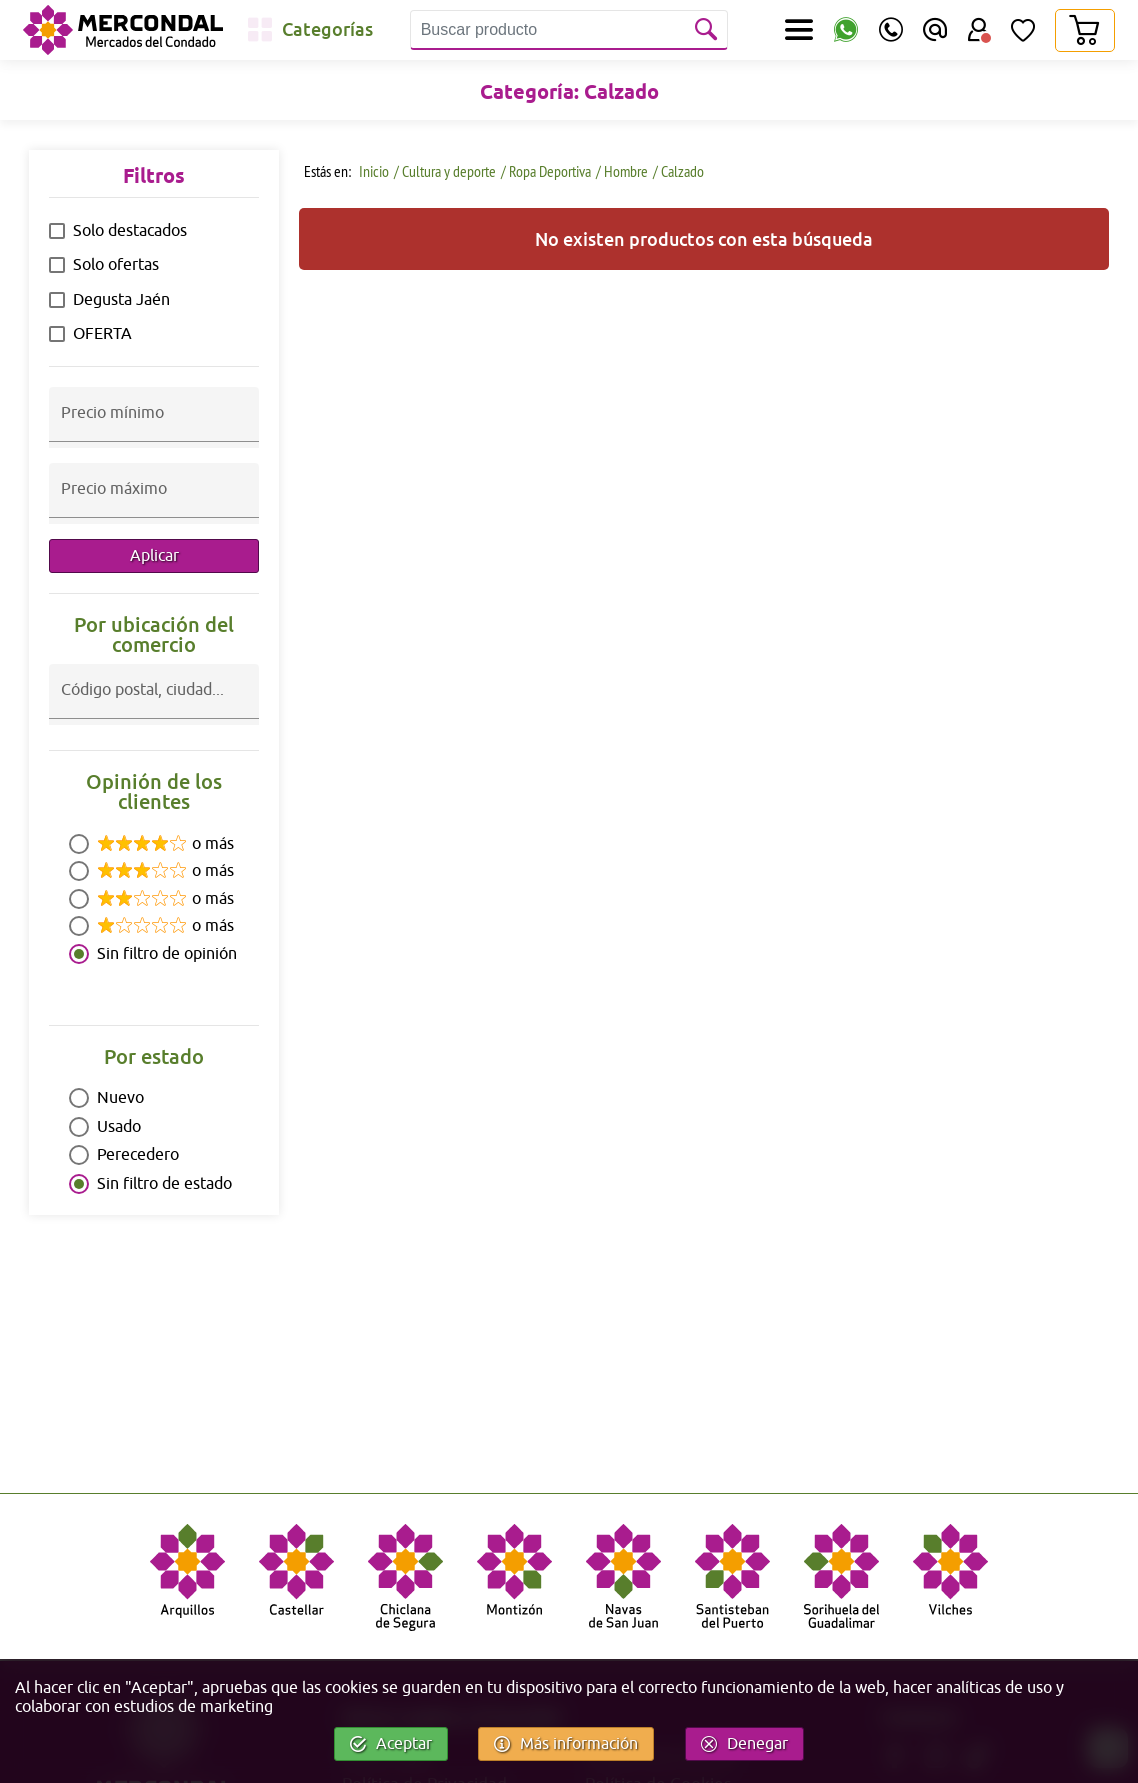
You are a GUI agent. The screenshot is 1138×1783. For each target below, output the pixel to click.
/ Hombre (622, 171)
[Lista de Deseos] (1023, 30)
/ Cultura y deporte (445, 171)
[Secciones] (799, 30)
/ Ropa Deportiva (546, 171)
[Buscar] (708, 30)
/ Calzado (678, 171)
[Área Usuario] (979, 30)
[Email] (935, 30)
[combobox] (154, 707)
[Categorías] (310, 30)
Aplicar (154, 556)
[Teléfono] (891, 30)
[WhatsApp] (846, 30)
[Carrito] (1084, 30)
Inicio (372, 171)
